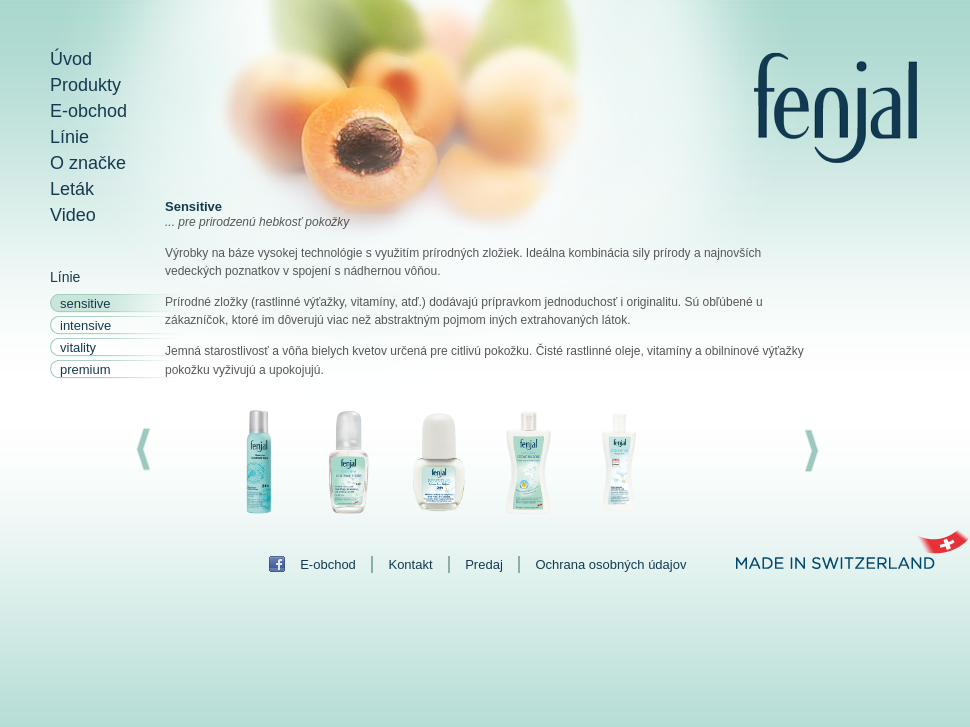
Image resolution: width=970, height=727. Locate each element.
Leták (72, 189)
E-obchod (88, 111)
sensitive (85, 303)
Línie (69, 137)
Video (73, 215)
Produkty (85, 85)
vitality (78, 347)
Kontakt (410, 564)
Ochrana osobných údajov (610, 564)
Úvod (71, 59)
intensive (85, 325)
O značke (88, 163)
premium (85, 369)
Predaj (484, 564)
